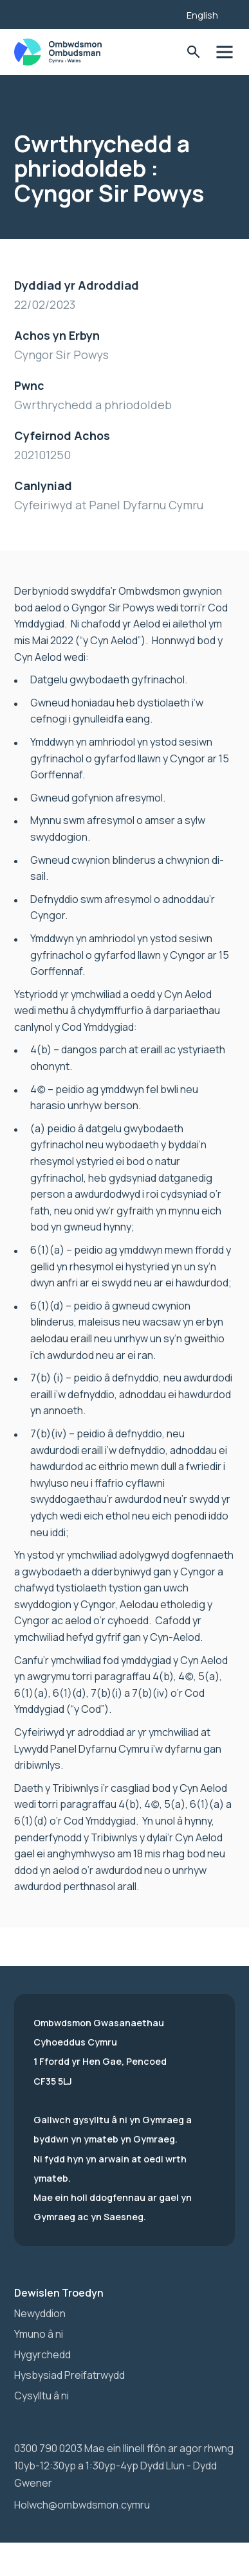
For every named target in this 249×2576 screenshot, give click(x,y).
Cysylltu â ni (41, 2395)
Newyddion (40, 2313)
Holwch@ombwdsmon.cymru (82, 2505)
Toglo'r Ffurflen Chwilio (193, 52)
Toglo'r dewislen (224, 52)
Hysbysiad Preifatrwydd (69, 2375)
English (202, 15)
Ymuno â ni (38, 2334)
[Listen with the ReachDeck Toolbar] (157, 13)
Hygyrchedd (42, 2354)
